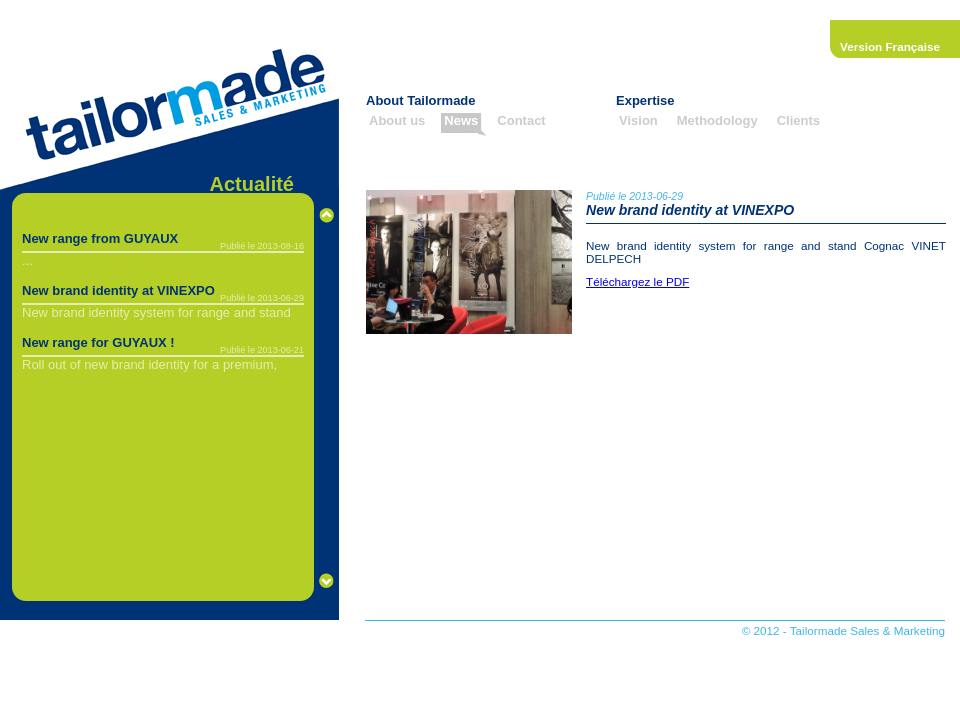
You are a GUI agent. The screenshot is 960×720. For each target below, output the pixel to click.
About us (397, 120)
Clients (798, 120)
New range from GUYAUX (100, 238)
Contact (521, 120)
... (27, 260)
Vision (638, 120)
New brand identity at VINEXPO (118, 290)
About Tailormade (421, 100)
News (461, 120)
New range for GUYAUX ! (98, 342)
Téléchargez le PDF (637, 281)
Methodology (717, 120)
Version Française (890, 46)
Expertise (645, 100)
